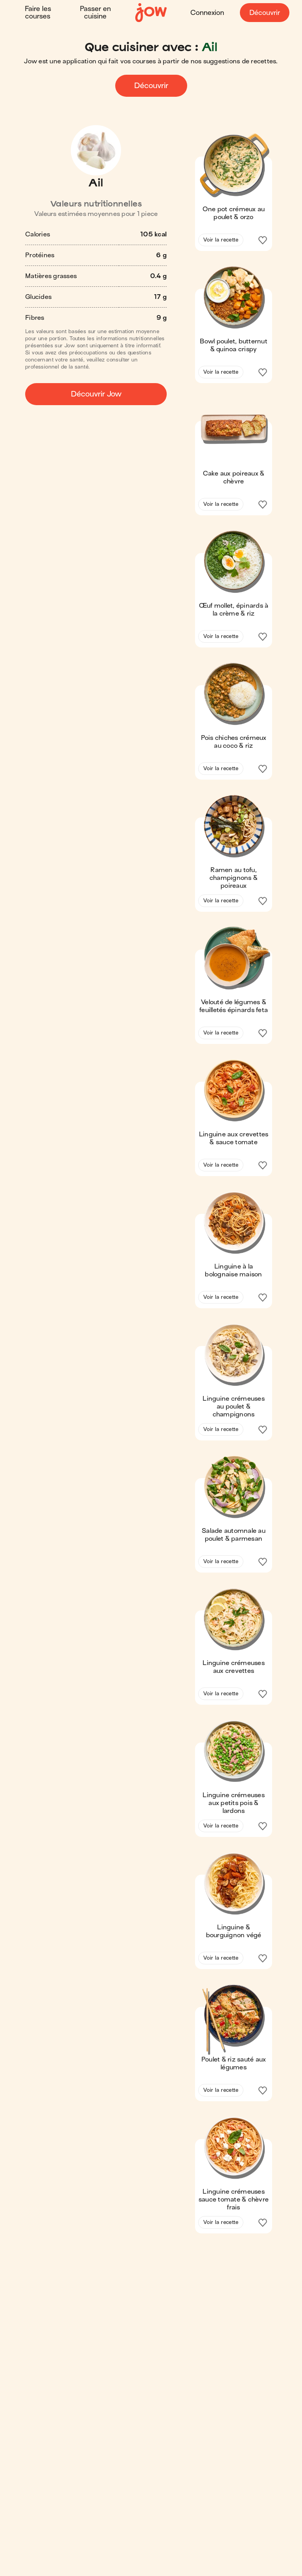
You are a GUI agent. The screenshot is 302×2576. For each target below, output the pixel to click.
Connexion (207, 13)
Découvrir (264, 13)
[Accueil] (151, 13)
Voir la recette (220, 240)
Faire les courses (38, 12)
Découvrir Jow (96, 394)
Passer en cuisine (95, 12)
